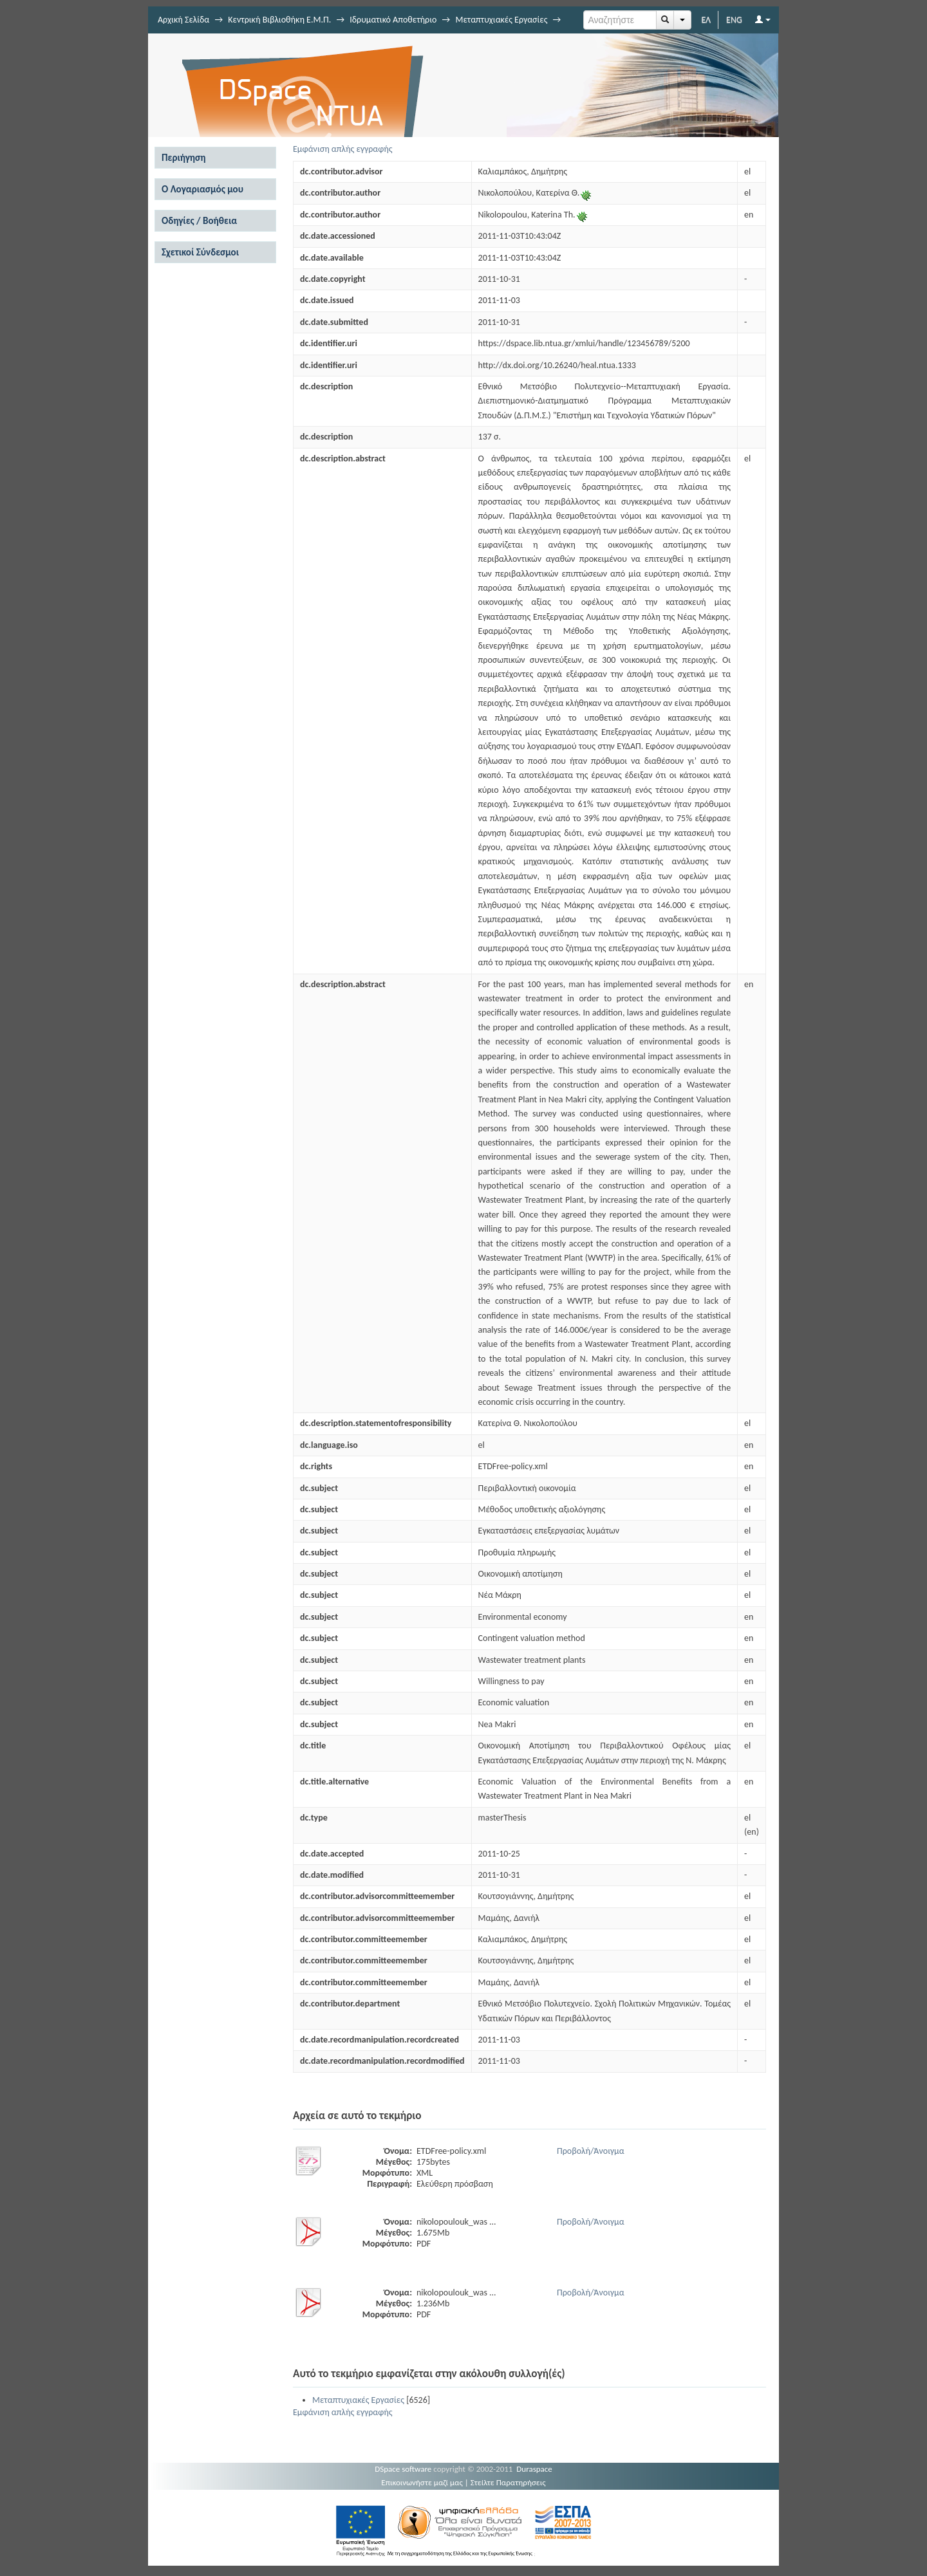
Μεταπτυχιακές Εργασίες (501, 19)
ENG (734, 19)
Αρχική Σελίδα (183, 19)
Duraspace (534, 2469)
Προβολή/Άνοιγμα (590, 2150)
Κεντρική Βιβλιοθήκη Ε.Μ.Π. (279, 19)
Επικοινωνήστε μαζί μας (422, 2482)
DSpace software (403, 2469)
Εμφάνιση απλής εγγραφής (343, 149)
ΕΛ (706, 19)
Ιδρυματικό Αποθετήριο (393, 19)
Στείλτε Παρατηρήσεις (508, 2482)
